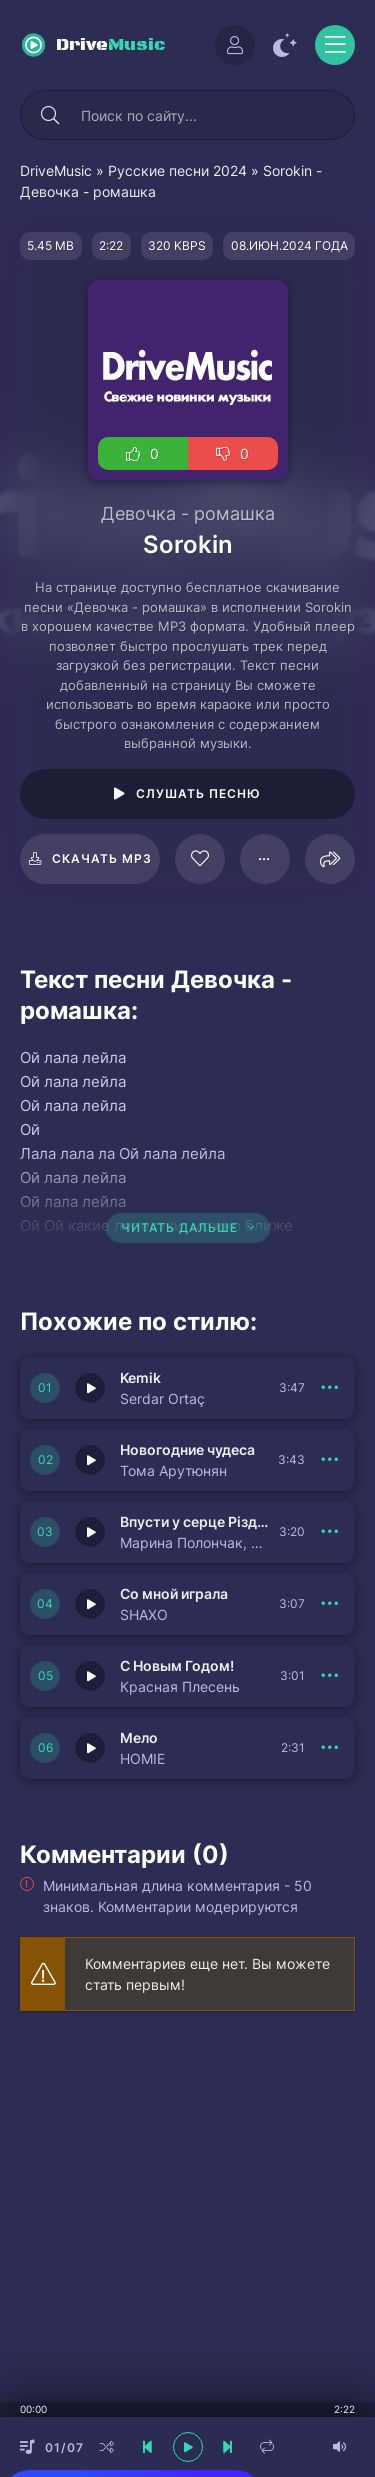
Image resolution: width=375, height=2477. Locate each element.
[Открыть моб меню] (335, 45)
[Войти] (235, 45)
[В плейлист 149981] (330, 1532)
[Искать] (50, 115)
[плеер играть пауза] (188, 2447)
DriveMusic (56, 170)
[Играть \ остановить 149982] (90, 1460)
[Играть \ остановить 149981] (90, 1532)
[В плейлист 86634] (265, 859)
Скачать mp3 (102, 858)
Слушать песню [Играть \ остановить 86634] (198, 793)
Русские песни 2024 (177, 170)
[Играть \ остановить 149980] (90, 1604)
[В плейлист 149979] (330, 1676)
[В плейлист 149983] (330, 1388)
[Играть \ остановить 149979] (90, 1676)
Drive (111, 45)
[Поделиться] (330, 859)
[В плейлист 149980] (330, 1604)
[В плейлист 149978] (330, 1748)
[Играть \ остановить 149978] (90, 1748)
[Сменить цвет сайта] (285, 45)
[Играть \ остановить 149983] (90, 1388)
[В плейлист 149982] (330, 1460)
